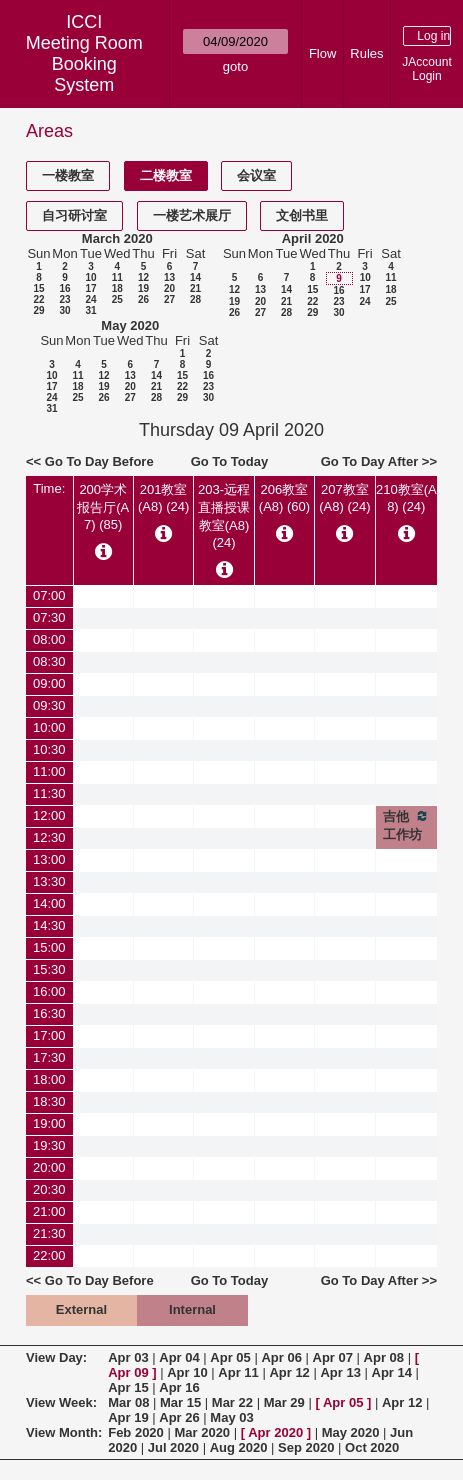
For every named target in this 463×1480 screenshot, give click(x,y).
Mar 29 (284, 1402)
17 (90, 288)
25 (117, 299)
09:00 (49, 683)
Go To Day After (370, 461)
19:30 (49, 1145)
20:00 (49, 1167)
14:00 (49, 903)
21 (195, 288)
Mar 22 (232, 1402)
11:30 (49, 793)
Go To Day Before (99, 461)
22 (38, 299)
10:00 (49, 727)
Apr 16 (179, 1387)
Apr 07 (333, 1357)
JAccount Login (426, 69)
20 (169, 288)
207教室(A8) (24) (344, 498)
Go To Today (230, 461)
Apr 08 (384, 1357)
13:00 (49, 859)
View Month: (64, 1432)
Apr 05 (230, 1357)
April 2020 (313, 238)
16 (64, 288)
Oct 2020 (372, 1447)
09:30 (49, 705)
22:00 (49, 1255)
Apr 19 (128, 1417)
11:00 (49, 771)
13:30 (49, 881)
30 (64, 310)
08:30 (49, 661)
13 (169, 277)
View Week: (61, 1402)
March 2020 (117, 238)
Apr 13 (340, 1372)
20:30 (49, 1189)
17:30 (49, 1057)
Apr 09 (128, 1372)
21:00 (49, 1211)
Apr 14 (392, 1372)
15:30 (49, 969)
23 (64, 299)
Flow (322, 53)
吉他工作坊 (406, 825)
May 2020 (130, 325)
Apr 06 (281, 1357)
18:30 (49, 1101)
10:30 (49, 749)
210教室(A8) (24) (406, 498)
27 (169, 299)
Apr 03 (128, 1357)
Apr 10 (187, 1372)
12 (143, 277)
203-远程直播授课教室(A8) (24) (224, 516)
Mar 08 (128, 1402)
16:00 (49, 991)
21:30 (49, 1233)
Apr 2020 (275, 1432)
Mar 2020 (202, 1432)
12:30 (49, 837)
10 (90, 277)
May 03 (231, 1417)
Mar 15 (180, 1402)
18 (117, 288)
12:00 (49, 815)
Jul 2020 (173, 1447)
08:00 (49, 639)
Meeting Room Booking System (84, 64)
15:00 (49, 947)
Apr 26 (179, 1417)
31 (90, 310)
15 (38, 288)
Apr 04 (179, 1357)
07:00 (49, 595)
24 (90, 299)
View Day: (56, 1357)
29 (38, 310)
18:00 (49, 1079)
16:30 (49, 1013)
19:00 (49, 1123)
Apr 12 (289, 1372)
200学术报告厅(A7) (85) (103, 507)
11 (117, 277)
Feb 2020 (136, 1432)
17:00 (49, 1035)
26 (143, 299)
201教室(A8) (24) (163, 498)
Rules (366, 53)
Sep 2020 (306, 1447)
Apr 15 (128, 1387)
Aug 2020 (239, 1447)
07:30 (49, 617)
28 (195, 299)
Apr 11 (238, 1372)
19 (143, 288)
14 (195, 277)
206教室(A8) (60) (284, 498)
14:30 (49, 925)
